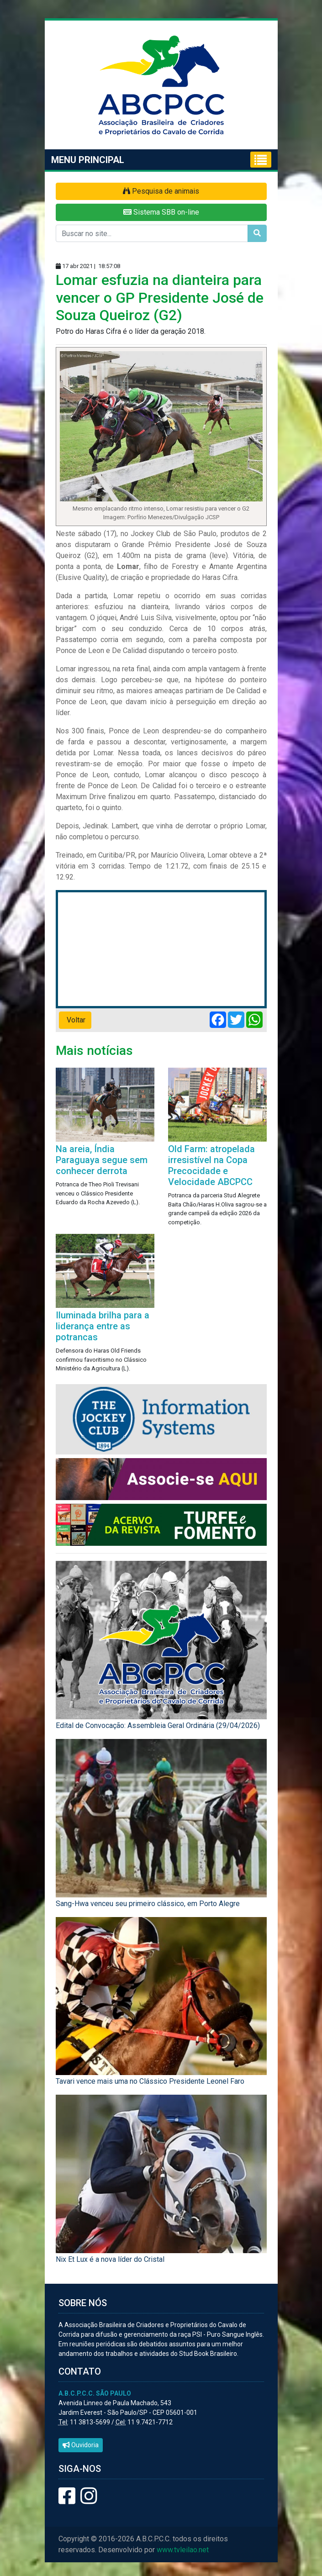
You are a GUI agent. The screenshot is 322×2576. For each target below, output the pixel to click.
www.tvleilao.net (183, 2549)
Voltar (75, 1020)
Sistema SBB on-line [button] (161, 212)
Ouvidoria (81, 2445)
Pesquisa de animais (161, 191)
